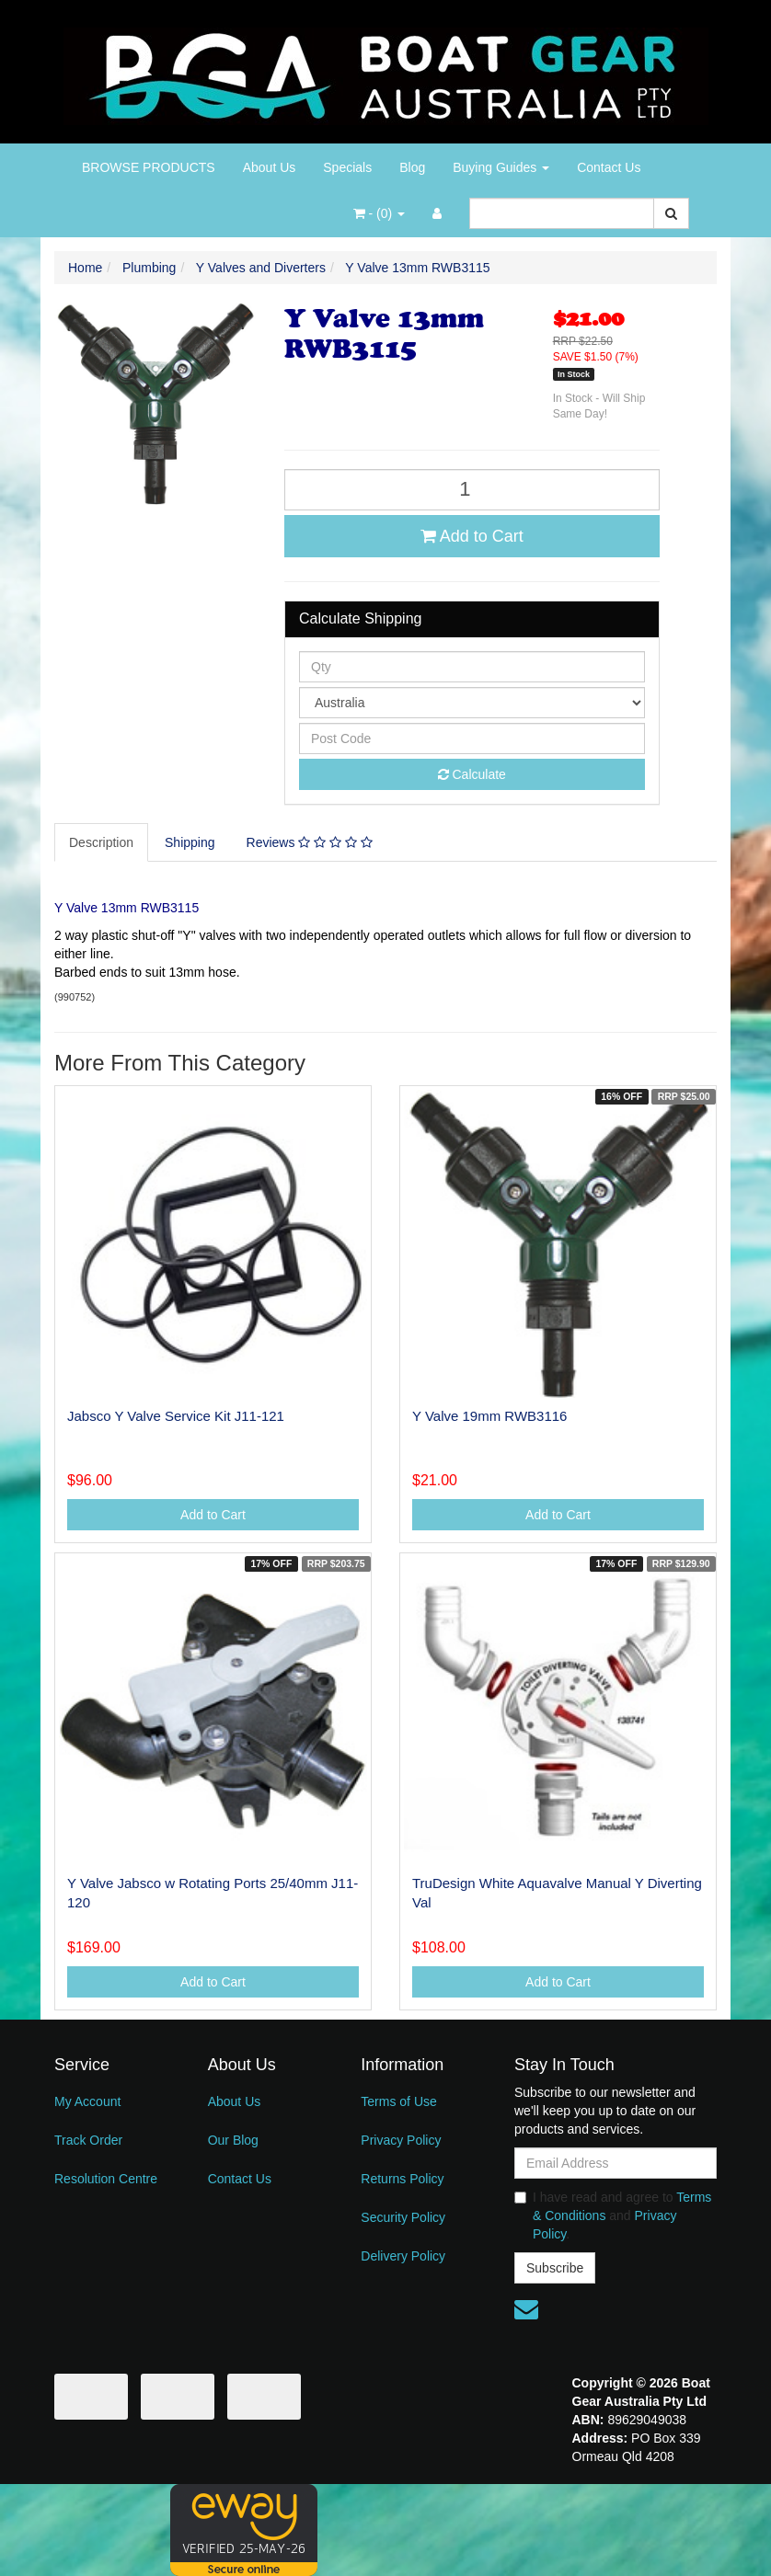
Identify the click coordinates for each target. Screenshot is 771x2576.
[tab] (102, 842)
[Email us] (526, 2309)
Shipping (190, 842)
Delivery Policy (403, 2256)
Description (101, 842)
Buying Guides (501, 167)
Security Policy (403, 2217)
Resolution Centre (105, 2178)
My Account (87, 2101)
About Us (269, 167)
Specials (347, 167)
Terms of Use (398, 2101)
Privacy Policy (401, 2140)
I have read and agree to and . (612, 2215)
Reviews (310, 842)
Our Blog (233, 2140)
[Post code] (472, 738)
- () (379, 213)
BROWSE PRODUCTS (148, 167)
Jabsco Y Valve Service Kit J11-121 (175, 1416)
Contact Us (608, 167)
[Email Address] (615, 2163)
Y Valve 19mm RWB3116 (489, 1416)
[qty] (472, 666)
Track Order (88, 2140)
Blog (412, 167)
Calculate (472, 774)
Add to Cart (472, 536)
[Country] (472, 702)
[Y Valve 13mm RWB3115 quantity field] (472, 489)
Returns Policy (402, 2178)
